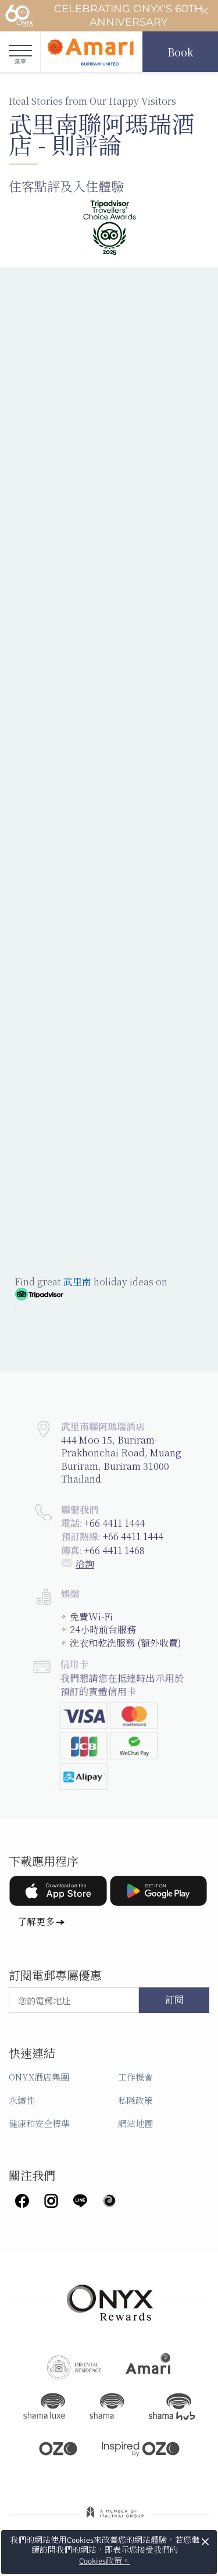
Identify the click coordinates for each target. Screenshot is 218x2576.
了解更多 (36, 1921)
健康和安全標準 (39, 2123)
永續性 (22, 2100)
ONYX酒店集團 (39, 2077)
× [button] (205, 2542)
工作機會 (135, 2077)
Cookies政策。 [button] (104, 2561)
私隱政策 (135, 2100)
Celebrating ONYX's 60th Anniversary (104, 15)
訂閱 (174, 2000)
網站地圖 (135, 2123)
